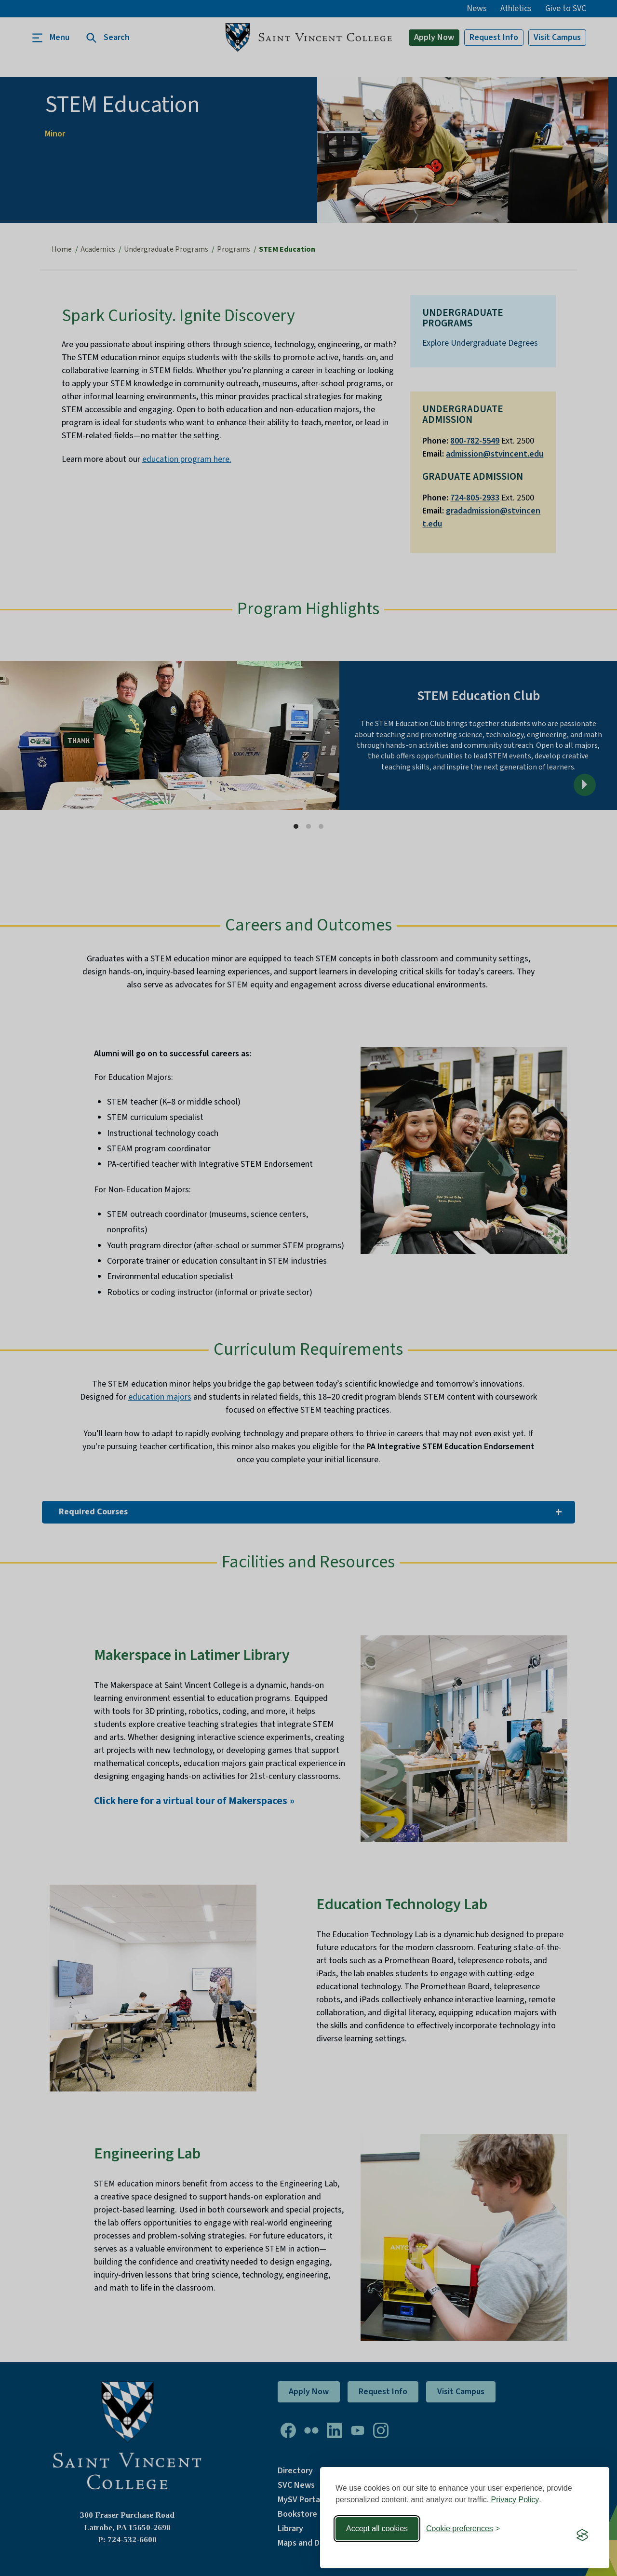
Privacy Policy (515, 2499)
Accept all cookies (377, 2528)
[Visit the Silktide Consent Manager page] (582, 2535)
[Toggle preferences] (463, 2528)
